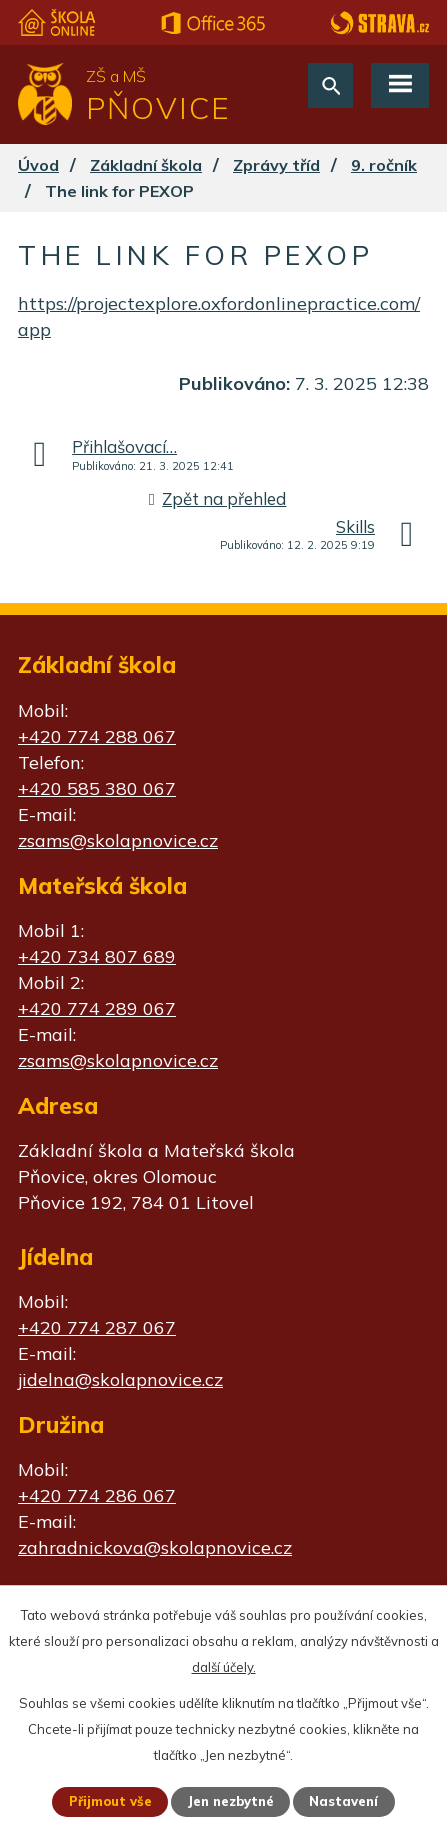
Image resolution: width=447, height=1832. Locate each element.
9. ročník (384, 165)
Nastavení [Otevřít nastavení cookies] (343, 1801)
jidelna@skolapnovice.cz (120, 1379)
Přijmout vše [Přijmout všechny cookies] (110, 1801)
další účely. (224, 1667)
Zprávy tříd (276, 165)
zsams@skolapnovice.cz (118, 840)
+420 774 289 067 (97, 1008)
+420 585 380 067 (97, 788)
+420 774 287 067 (97, 1327)
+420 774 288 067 (97, 736)
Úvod (38, 165)
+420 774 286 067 (97, 1495)
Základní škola (146, 165)
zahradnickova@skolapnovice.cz (155, 1547)
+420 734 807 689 (97, 956)
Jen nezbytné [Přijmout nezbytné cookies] (230, 1801)
